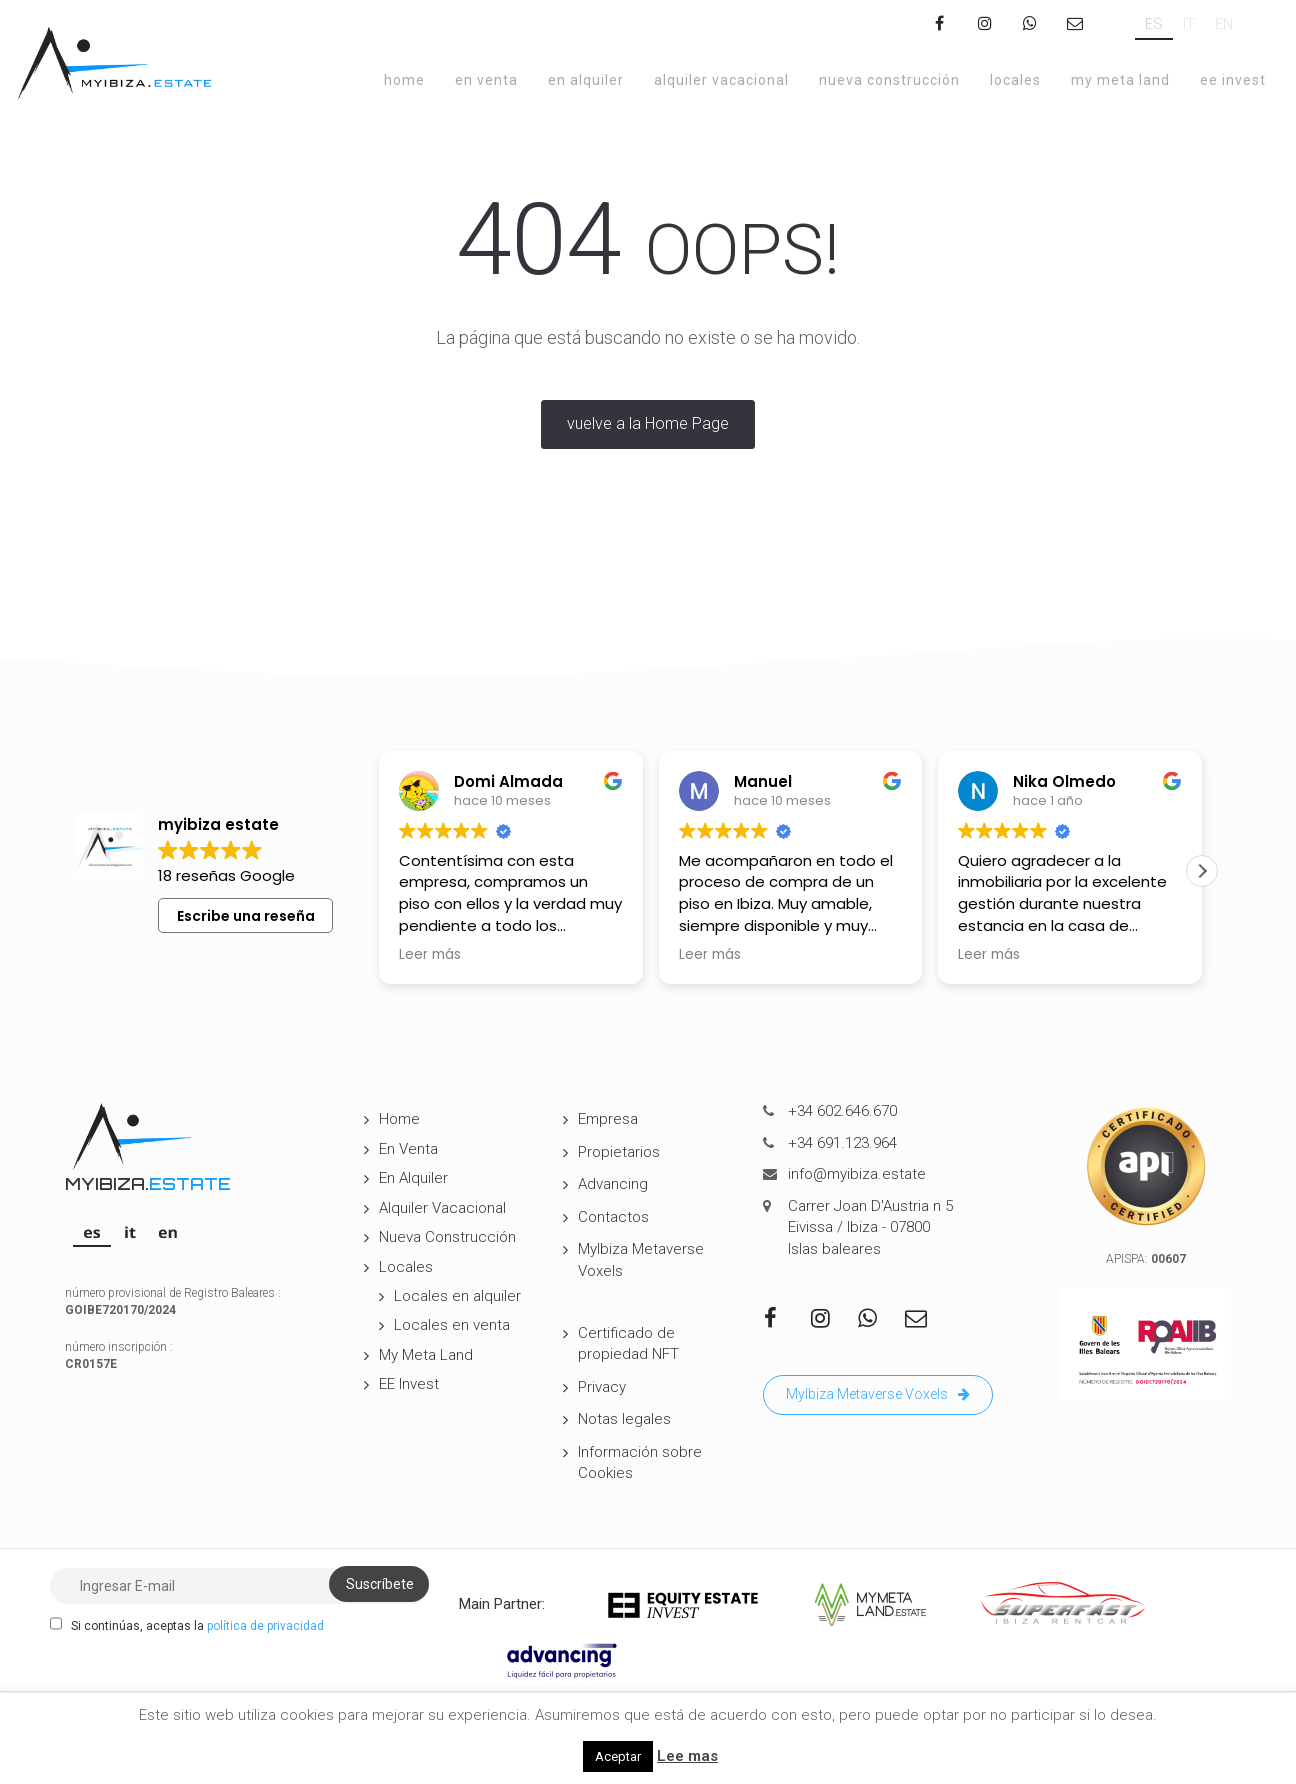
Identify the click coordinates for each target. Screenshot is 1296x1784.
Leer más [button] (430, 955)
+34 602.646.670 (842, 1111)
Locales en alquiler (457, 1296)
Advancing (613, 1184)
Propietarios (619, 1152)
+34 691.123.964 (842, 1143)
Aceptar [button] (618, 1756)
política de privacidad (265, 1626)
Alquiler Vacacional (721, 80)
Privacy (602, 1387)
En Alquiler (586, 80)
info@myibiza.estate (857, 1174)
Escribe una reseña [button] (246, 916)
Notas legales (624, 1419)
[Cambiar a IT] (1189, 24)
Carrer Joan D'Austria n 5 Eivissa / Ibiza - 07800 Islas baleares (870, 1227)
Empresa (608, 1119)
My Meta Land (1120, 80)
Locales (1015, 80)
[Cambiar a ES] (1154, 24)
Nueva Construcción (889, 80)
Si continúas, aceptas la (187, 1625)
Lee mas (687, 1756)
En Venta (486, 80)
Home (404, 80)
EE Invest (1233, 80)
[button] (1202, 871)
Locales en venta (452, 1325)
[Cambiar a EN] (1224, 24)
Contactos (613, 1217)
